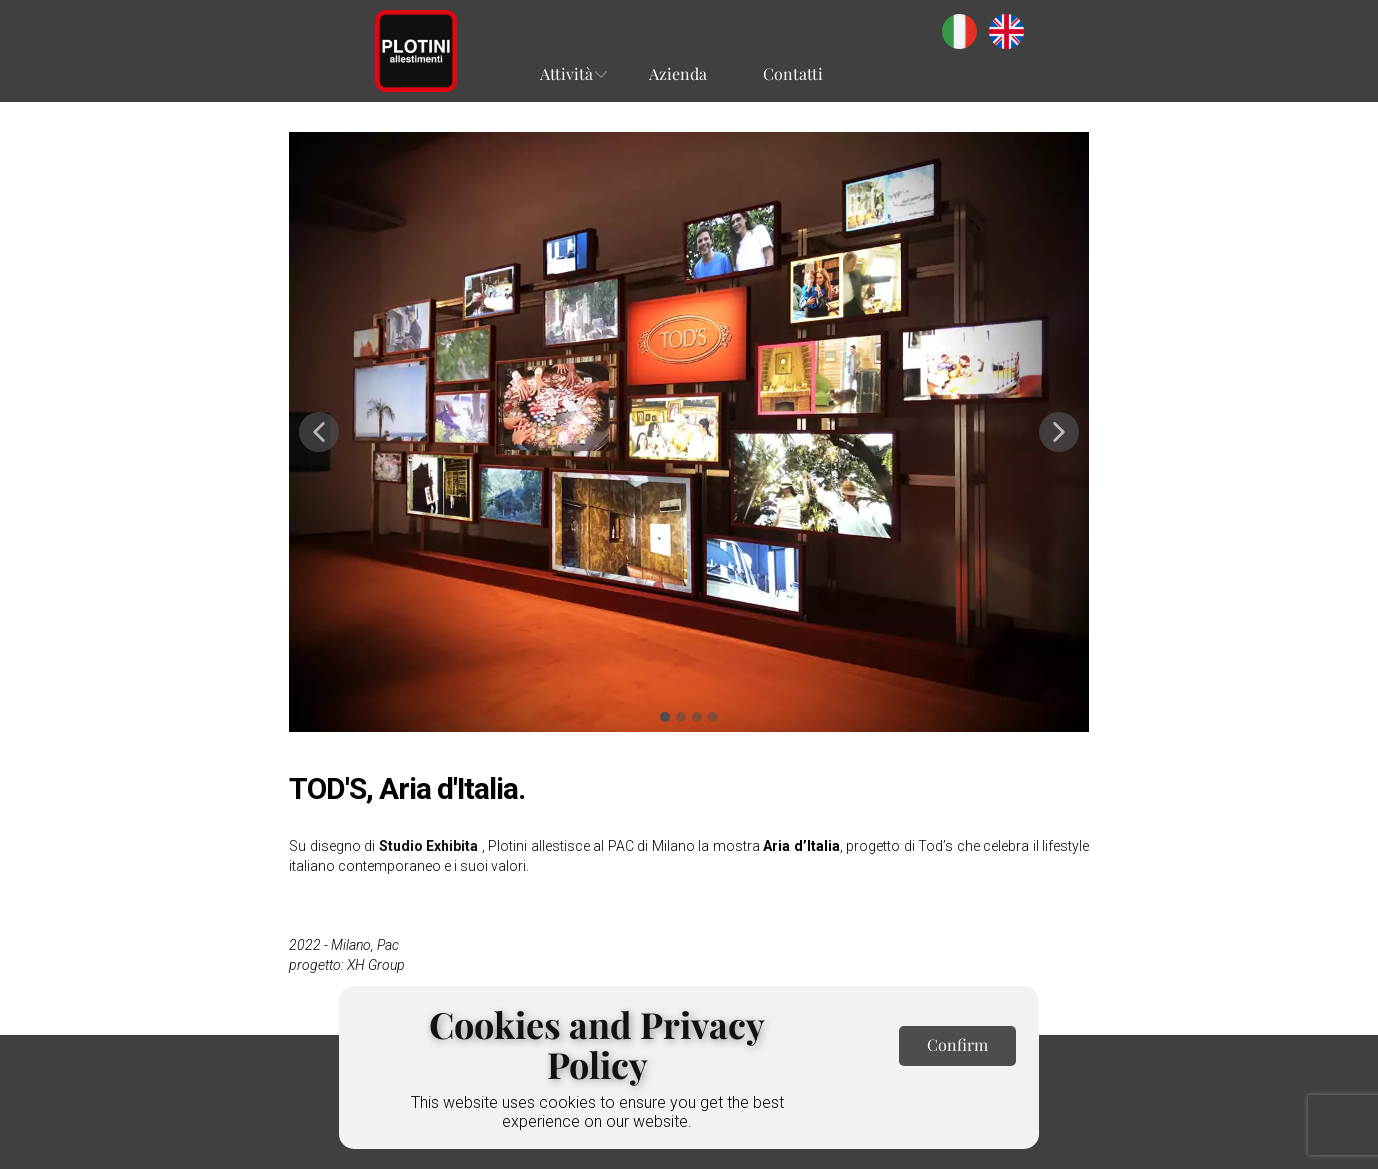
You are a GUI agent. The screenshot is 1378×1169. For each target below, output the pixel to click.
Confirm (957, 1044)
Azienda (678, 73)
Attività (566, 73)
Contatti (793, 73)
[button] (319, 432)
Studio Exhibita (429, 846)
